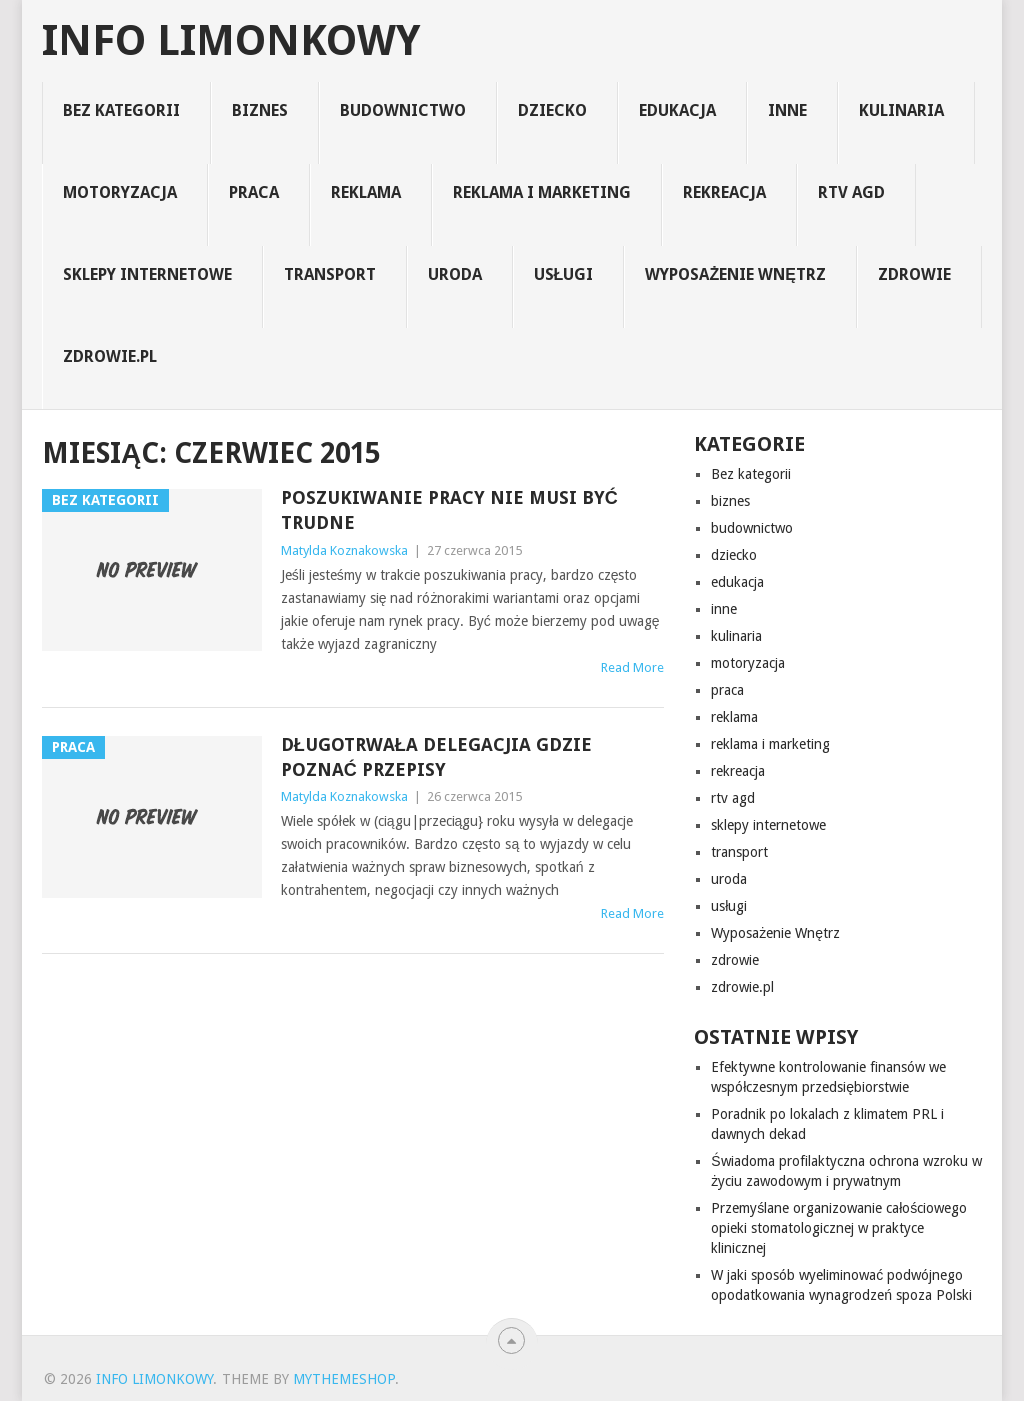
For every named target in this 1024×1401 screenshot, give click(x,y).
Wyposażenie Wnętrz (735, 274)
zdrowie (914, 274)
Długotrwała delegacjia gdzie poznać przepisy (436, 757)
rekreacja (724, 192)
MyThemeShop (344, 1379)
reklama (366, 192)
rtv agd (851, 192)
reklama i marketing (542, 192)
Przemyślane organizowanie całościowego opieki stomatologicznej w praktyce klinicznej (839, 1228)
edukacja (677, 110)
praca (254, 192)
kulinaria (901, 110)
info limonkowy (231, 41)
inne (787, 110)
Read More (632, 667)
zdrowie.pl (110, 356)
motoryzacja (120, 192)
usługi (564, 274)
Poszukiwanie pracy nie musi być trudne (449, 510)
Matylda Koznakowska (344, 550)
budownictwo (403, 110)
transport (330, 274)
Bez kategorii (121, 110)
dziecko (552, 110)
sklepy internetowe (147, 274)
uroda (455, 274)
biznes (260, 110)
